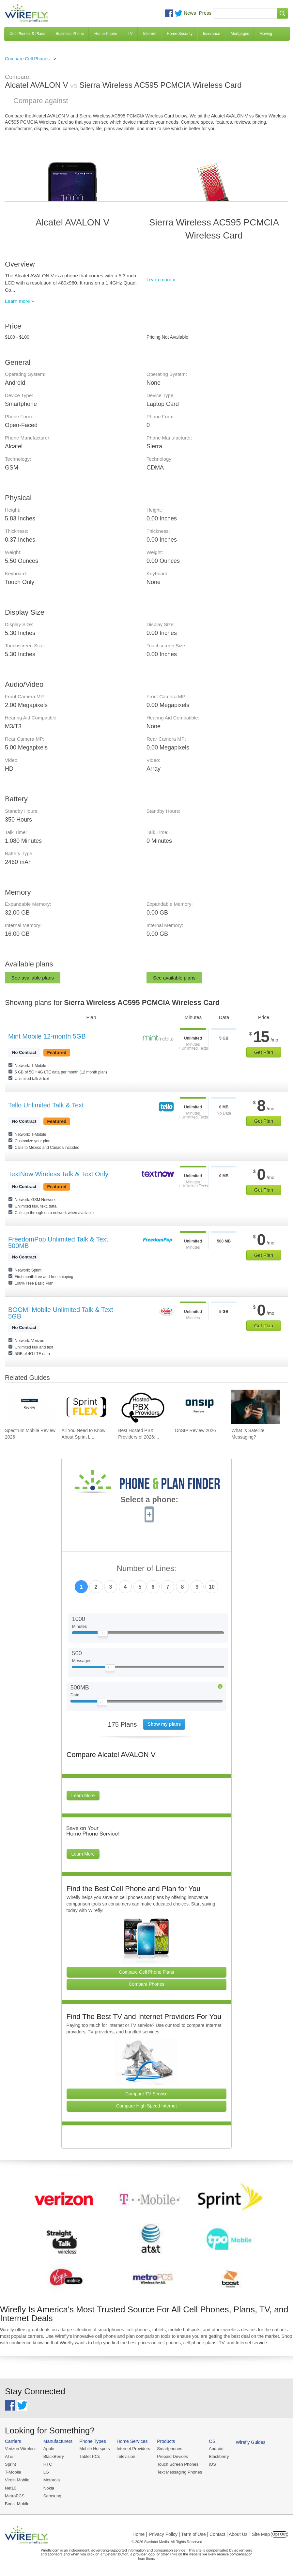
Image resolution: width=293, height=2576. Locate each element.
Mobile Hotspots (94, 2448)
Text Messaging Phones (179, 2472)
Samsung (52, 2495)
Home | (139, 2534)
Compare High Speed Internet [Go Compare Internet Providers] (146, 2105)
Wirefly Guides (251, 2442)
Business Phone (69, 33)
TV (130, 33)
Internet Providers (133, 2448)
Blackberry (219, 2456)
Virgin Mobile (17, 2479)
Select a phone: (149, 1500)
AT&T (10, 2456)
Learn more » (19, 301)
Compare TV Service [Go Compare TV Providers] (146, 2093)
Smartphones (169, 2448)
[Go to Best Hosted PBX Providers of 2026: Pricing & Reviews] (142, 1407)
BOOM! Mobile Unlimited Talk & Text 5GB (60, 1312)
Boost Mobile (17, 2503)
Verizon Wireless (21, 2448)
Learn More (83, 1795)
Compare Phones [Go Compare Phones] (146, 1984)
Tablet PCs (89, 2456)
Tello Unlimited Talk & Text (46, 1105)
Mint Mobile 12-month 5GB (47, 1036)
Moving (265, 33)
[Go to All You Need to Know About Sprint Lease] (86, 1407)
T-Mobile (13, 2472)
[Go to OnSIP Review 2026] (199, 1407)
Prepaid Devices (172, 2456)
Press (205, 13)
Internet (150, 33)
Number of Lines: (147, 1569)
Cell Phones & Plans (27, 33)
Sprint (10, 2464)
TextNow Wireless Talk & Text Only (58, 1174)
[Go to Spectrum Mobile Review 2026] (29, 1407)
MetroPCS (14, 2495)
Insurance (211, 33)
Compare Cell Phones (27, 58)
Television (126, 2456)
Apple (48, 2448)
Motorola (51, 2479)
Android (216, 2448)
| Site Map (260, 2534)
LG (46, 2472)
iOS (212, 2464)
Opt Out (279, 2534)
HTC (47, 2464)
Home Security (180, 33)
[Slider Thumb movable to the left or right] (103, 1635)
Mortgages (240, 33)
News (190, 13)
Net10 (10, 2488)
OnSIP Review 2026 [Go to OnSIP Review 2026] (195, 1430)
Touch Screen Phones (177, 2464)
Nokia (48, 2488)
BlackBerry (53, 2456)
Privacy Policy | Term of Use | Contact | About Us (198, 2534)
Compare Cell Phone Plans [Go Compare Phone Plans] (146, 1972)
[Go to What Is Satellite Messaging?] (255, 1407)
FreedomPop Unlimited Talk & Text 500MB (58, 1242)
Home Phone (105, 33)
